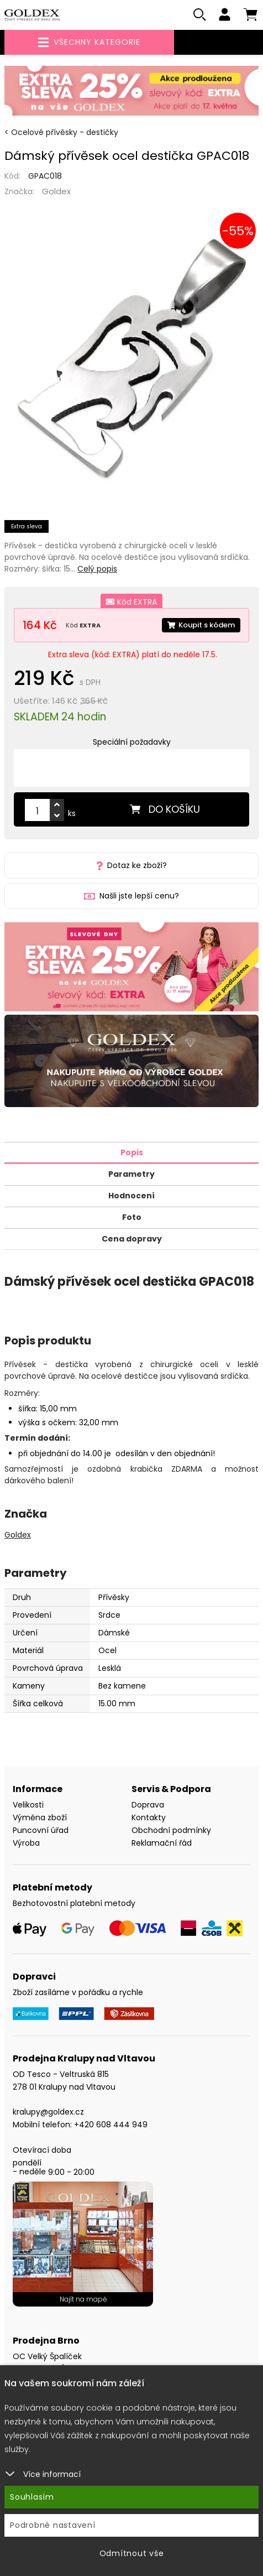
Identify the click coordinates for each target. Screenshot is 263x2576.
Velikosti (28, 1804)
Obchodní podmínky (171, 1830)
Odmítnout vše (131, 2553)
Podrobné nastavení (53, 2525)
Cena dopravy (132, 1238)
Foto (131, 1217)
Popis (131, 1152)
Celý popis (97, 568)
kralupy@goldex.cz (48, 2111)
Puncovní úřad (41, 1830)
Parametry (131, 1174)
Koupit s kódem (201, 625)
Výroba (26, 1842)
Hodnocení (131, 1195)
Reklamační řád (162, 1842)
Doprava (148, 1804)
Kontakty (149, 1817)
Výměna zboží (40, 1817)
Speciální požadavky (132, 741)
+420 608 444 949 (111, 2124)
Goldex (56, 191)
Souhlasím (32, 2496)
